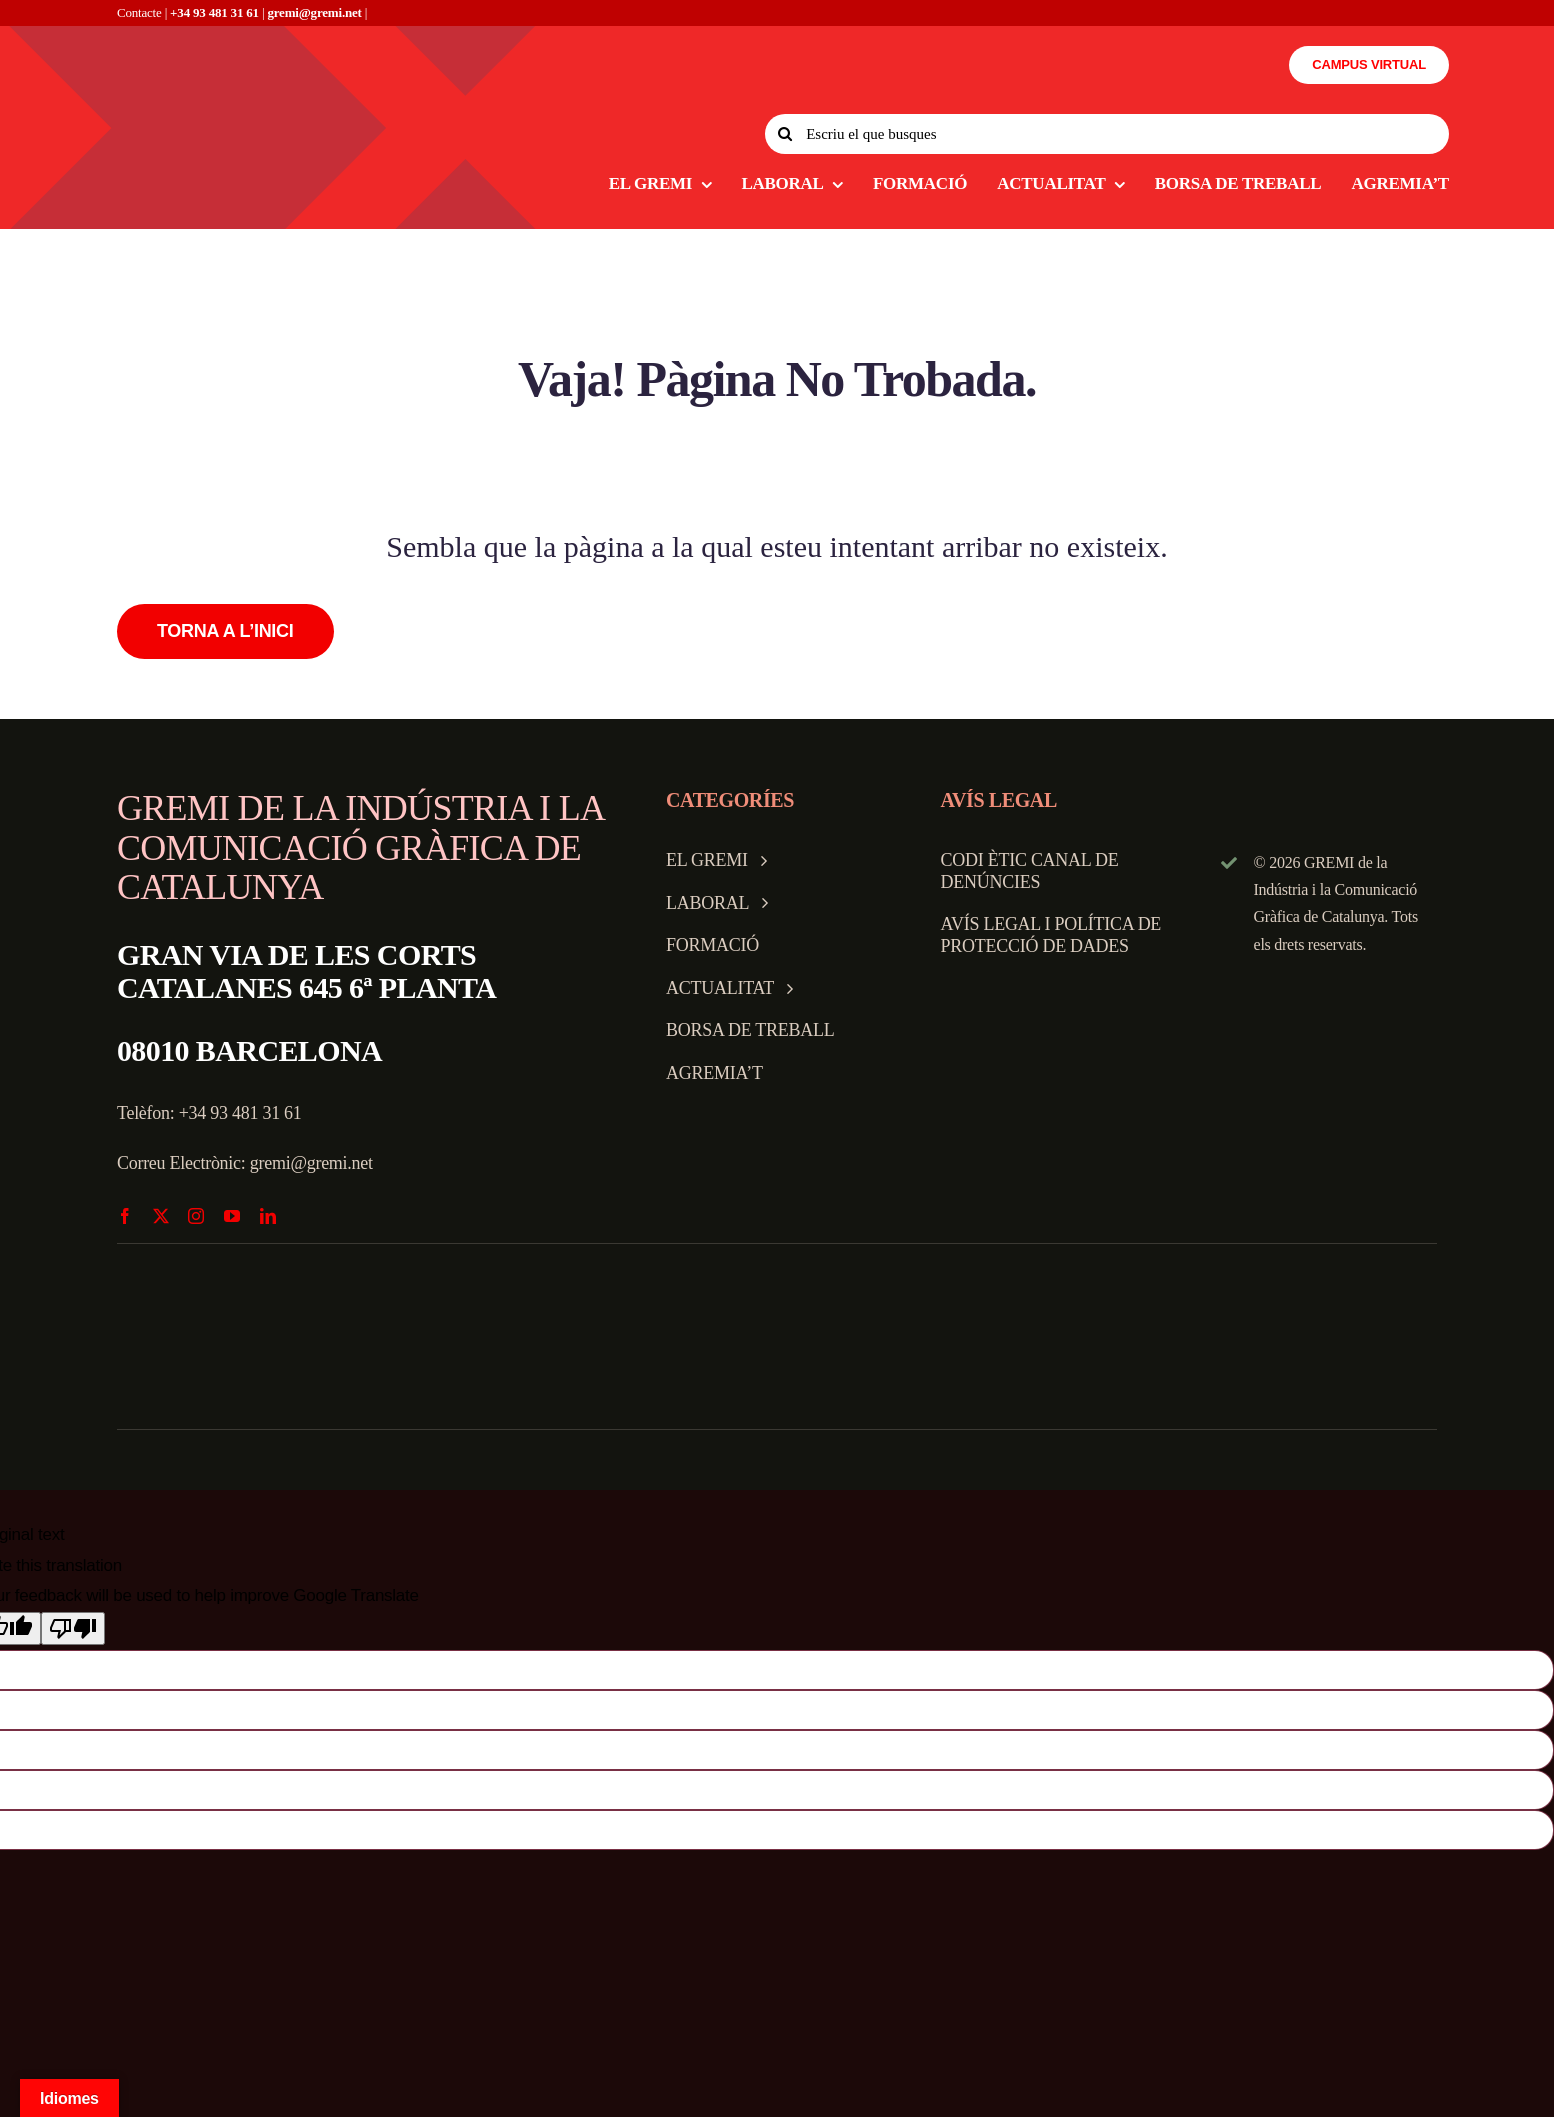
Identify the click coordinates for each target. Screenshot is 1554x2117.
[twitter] (161, 1216)
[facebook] (125, 1216)
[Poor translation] (73, 1628)
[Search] (785, 134)
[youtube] (232, 1216)
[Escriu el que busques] (1107, 134)
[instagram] (196, 1216)
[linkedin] (268, 1216)
